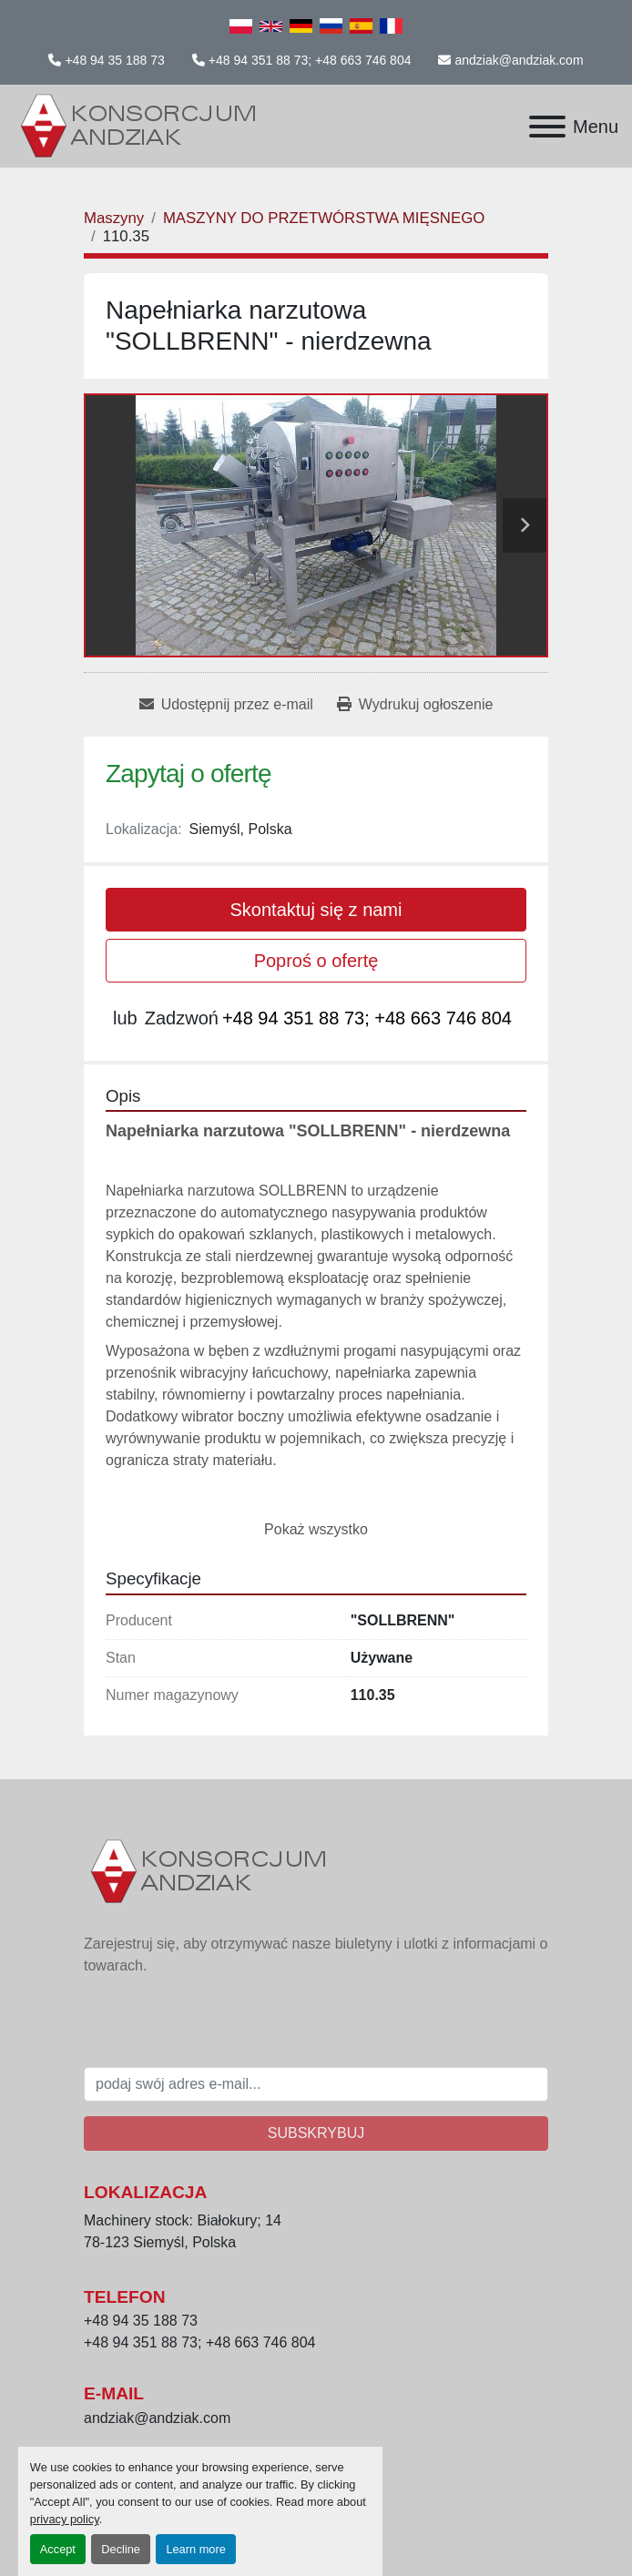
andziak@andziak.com (518, 60)
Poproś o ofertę (316, 961)
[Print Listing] (415, 704)
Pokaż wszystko (316, 1529)
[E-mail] (316, 2084)
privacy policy (64, 2519)
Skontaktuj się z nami (316, 910)
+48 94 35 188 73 (114, 60)
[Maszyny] (114, 218)
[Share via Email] (226, 704)
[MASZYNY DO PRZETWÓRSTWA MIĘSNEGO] (323, 218)
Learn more (195, 2549)
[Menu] (547, 126)
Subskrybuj (316, 2133)
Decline (120, 2549)
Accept (58, 2549)
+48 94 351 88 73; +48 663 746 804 (310, 60)
